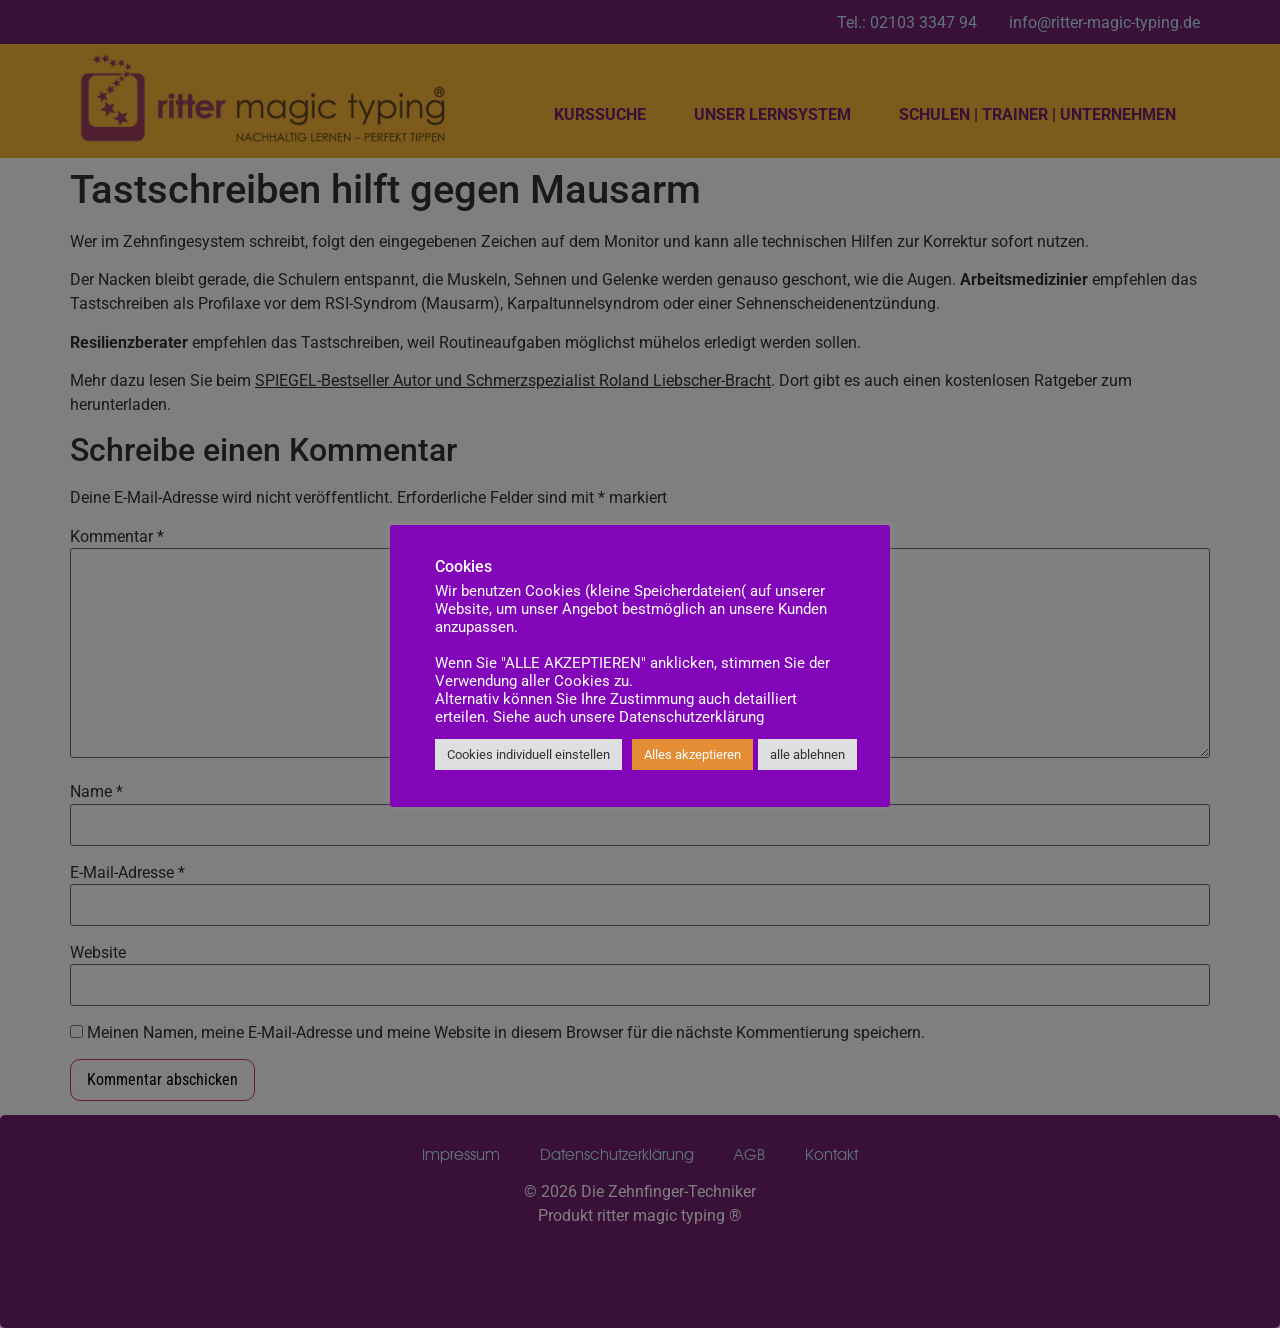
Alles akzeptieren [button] (692, 754)
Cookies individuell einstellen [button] (528, 754)
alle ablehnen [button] (807, 754)
